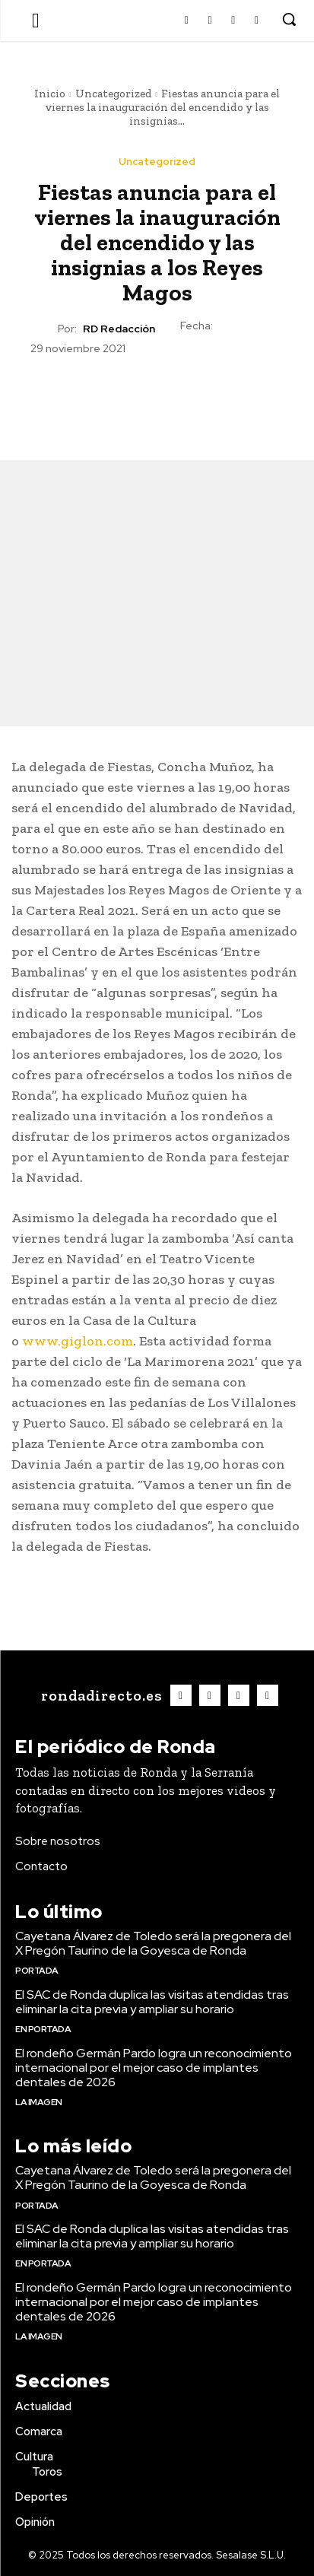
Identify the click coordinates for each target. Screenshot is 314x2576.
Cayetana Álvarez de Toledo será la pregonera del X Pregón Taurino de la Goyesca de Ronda (153, 1943)
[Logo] (99, 1695)
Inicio (49, 93)
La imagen (38, 2102)
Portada (37, 1971)
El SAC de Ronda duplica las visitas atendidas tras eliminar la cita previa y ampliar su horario (152, 2002)
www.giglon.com (77, 1340)
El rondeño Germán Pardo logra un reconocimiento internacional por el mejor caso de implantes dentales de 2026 (153, 2067)
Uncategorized (113, 93)
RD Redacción (119, 328)
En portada (43, 2029)
